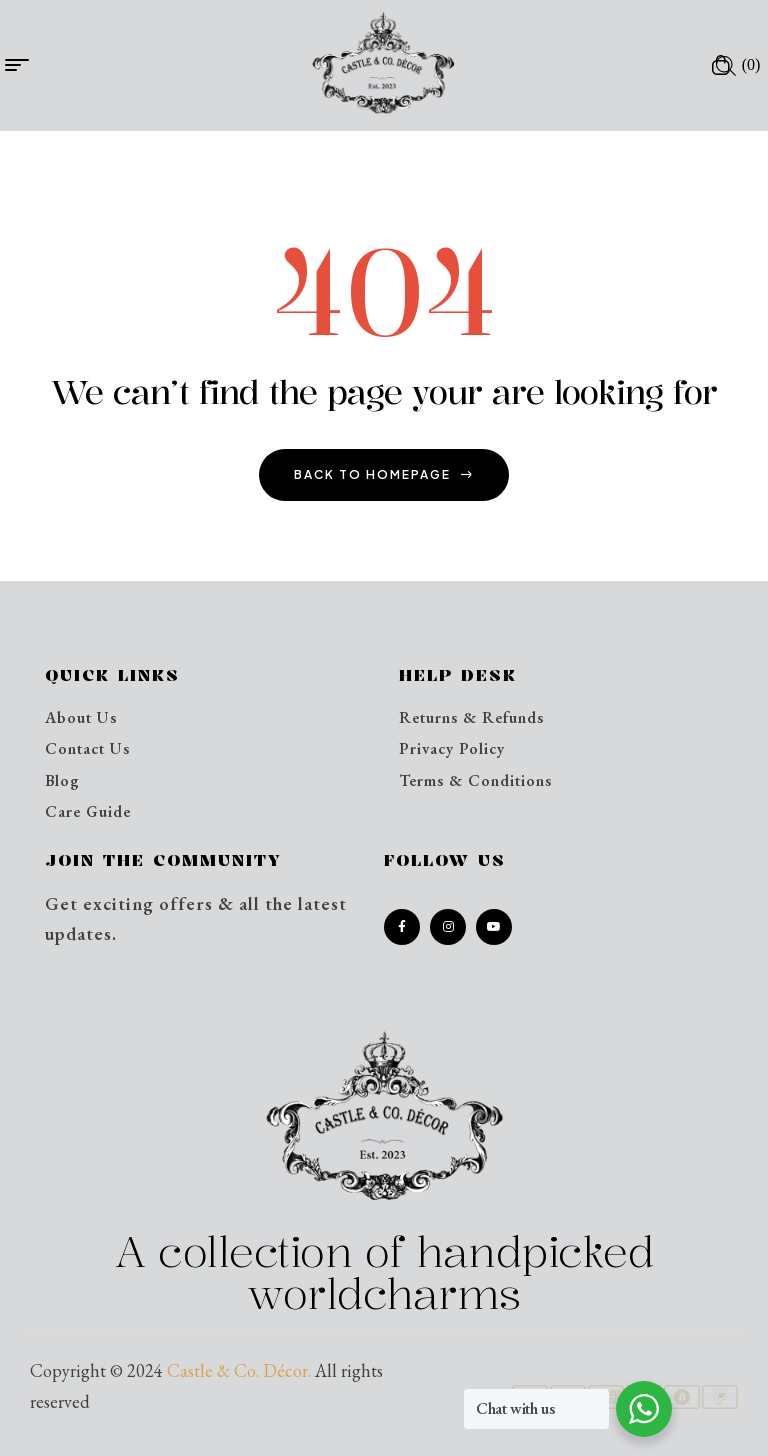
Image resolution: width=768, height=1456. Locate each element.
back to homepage (384, 474)
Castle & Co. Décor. (239, 1370)
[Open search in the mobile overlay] (726, 65)
